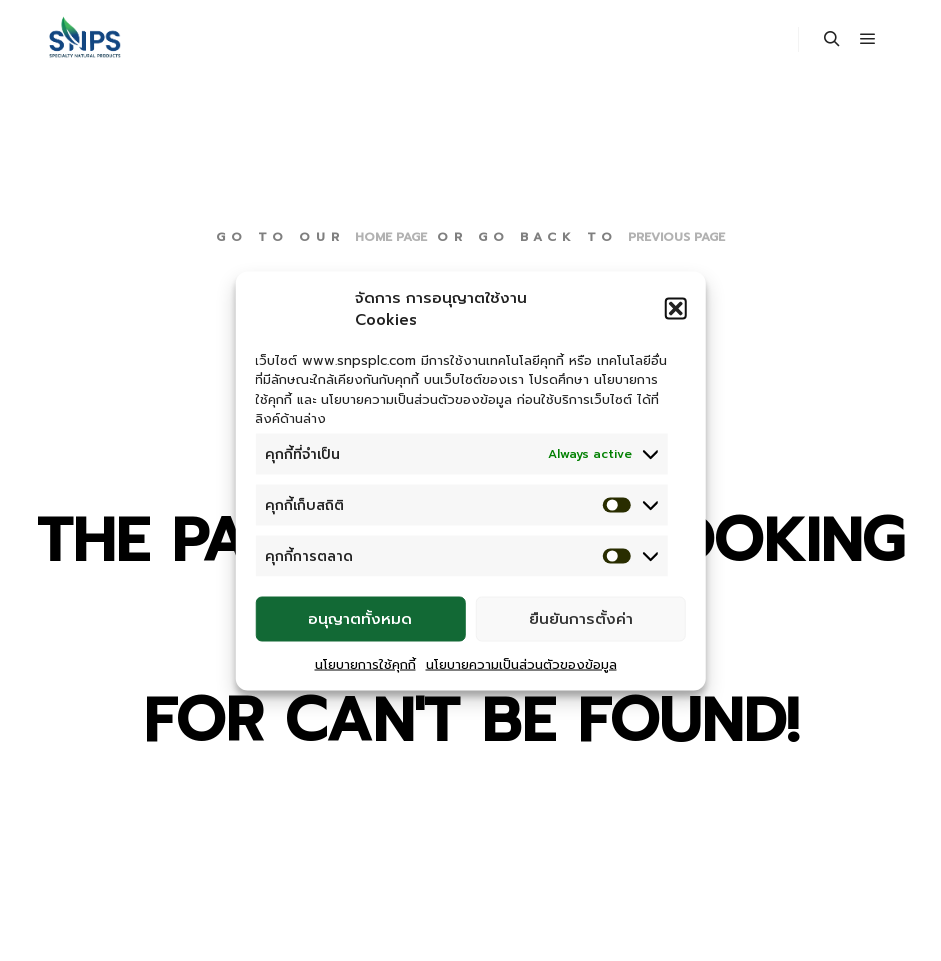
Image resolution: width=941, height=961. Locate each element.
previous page (676, 237)
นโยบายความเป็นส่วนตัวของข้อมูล (521, 663)
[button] (676, 308)
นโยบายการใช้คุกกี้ (365, 663)
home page (391, 237)
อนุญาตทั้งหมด (360, 619)
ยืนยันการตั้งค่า (581, 619)
